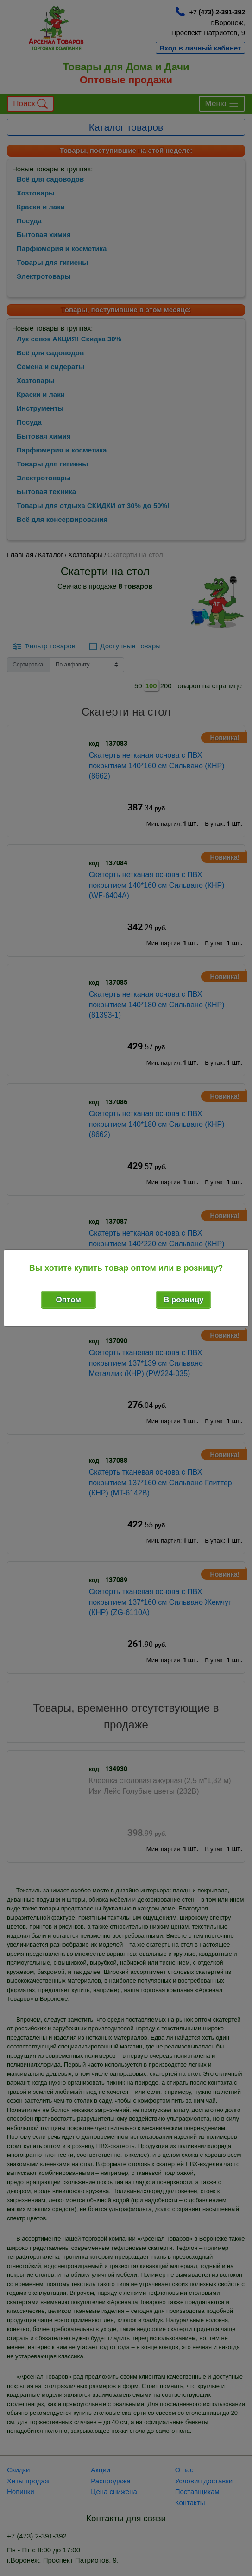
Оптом (68, 1299)
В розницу (184, 1299)
